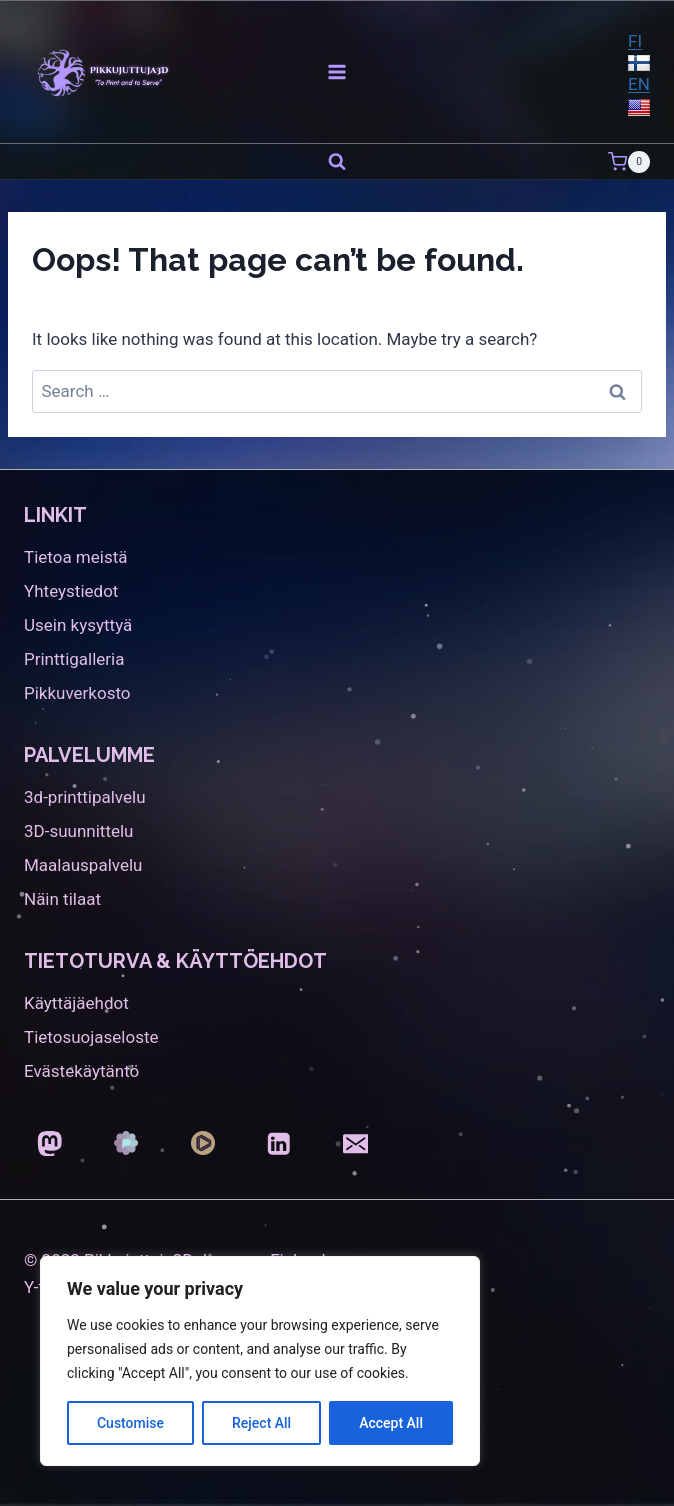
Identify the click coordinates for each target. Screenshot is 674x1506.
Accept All (391, 1423)
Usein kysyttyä (78, 625)
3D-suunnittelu (78, 831)
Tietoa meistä (76, 557)
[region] (260, 1361)
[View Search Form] (337, 162)
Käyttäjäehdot (76, 1003)
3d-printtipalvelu (85, 797)
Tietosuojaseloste (91, 1037)
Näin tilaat (62, 899)
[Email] (355, 1143)
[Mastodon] (49, 1143)
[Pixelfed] (126, 1143)
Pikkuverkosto (77, 693)
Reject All (261, 1423)
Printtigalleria (74, 659)
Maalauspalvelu (83, 865)
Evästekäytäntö (81, 1071)
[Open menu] (337, 71)
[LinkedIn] (279, 1143)
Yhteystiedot (71, 591)
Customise (130, 1423)
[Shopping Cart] (629, 162)
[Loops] (202, 1143)
